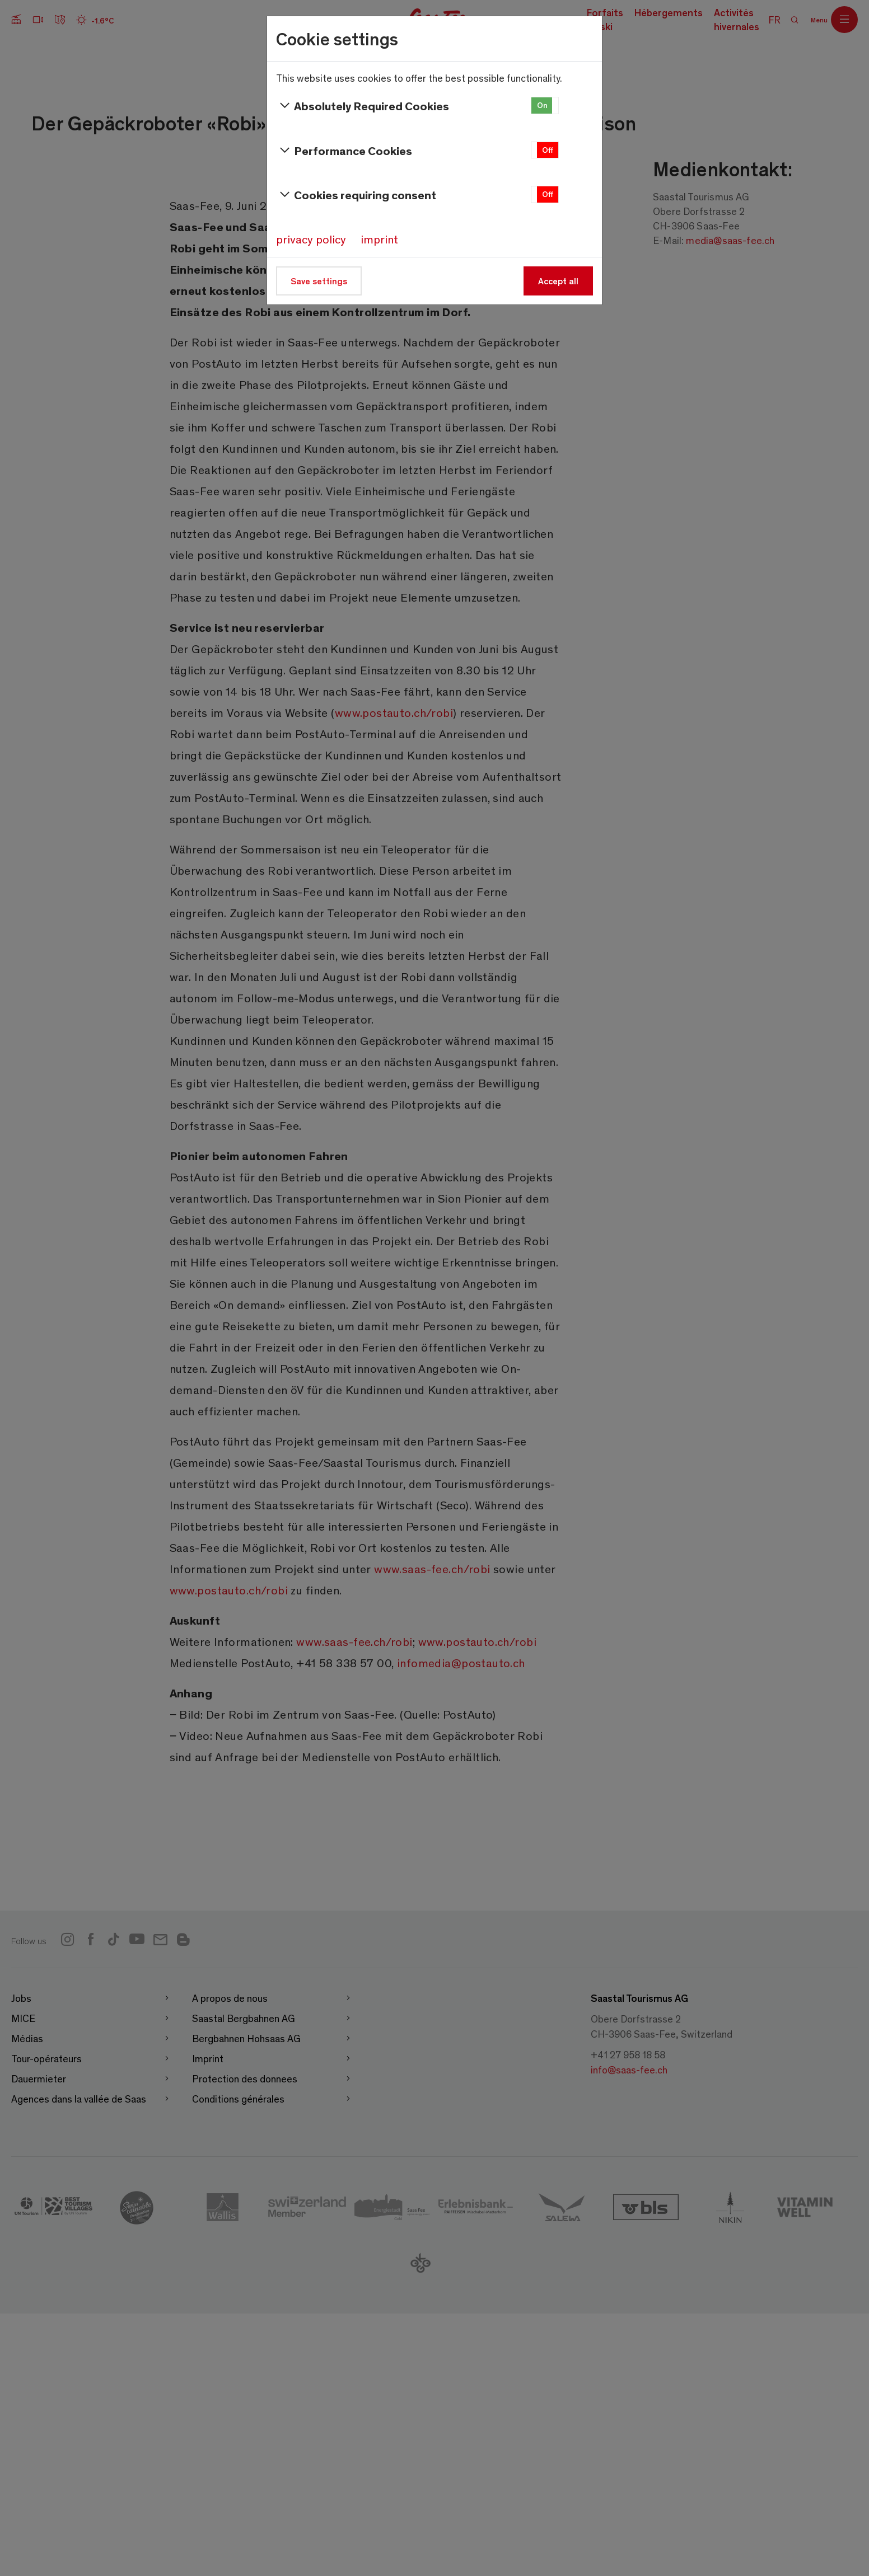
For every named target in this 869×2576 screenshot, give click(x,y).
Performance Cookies (344, 150)
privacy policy (311, 239)
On (542, 105)
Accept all (558, 281)
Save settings (319, 281)
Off (547, 149)
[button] (545, 105)
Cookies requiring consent (356, 195)
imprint (379, 239)
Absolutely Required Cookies (362, 106)
